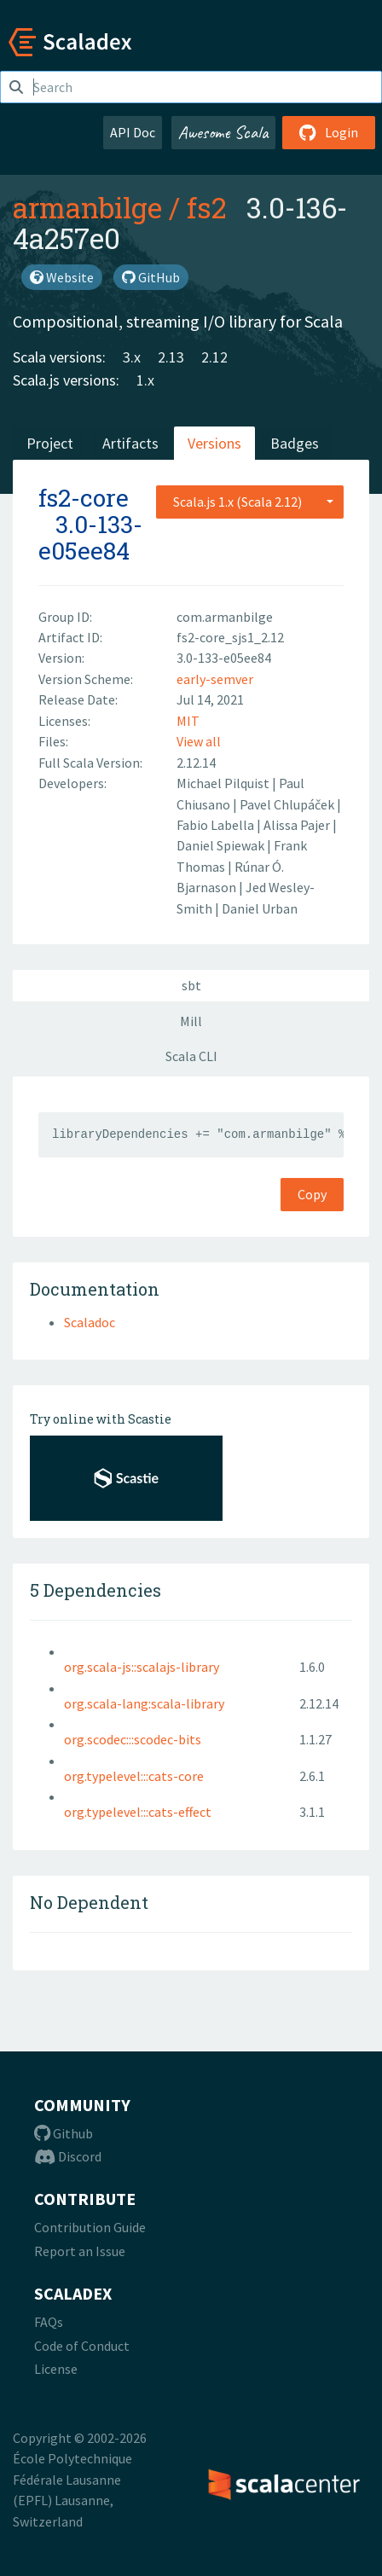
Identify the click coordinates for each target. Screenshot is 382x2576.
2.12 (214, 357)
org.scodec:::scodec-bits (132, 1739)
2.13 (171, 357)
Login (328, 132)
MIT (188, 720)
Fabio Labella (217, 824)
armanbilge (87, 207)
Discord (67, 2156)
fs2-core (83, 497)
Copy (312, 1194)
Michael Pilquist (224, 783)
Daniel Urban (260, 908)
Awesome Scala (223, 132)
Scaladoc (89, 1322)
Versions (214, 443)
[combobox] (250, 501)
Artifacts (130, 443)
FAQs (48, 2321)
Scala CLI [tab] (191, 1056)
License (56, 2368)
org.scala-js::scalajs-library (141, 1666)
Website (62, 277)
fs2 (206, 207)
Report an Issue (79, 2251)
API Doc (132, 132)
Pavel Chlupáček (288, 804)
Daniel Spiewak (222, 845)
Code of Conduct (82, 2345)
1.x (145, 380)
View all (199, 741)
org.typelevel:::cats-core (134, 1775)
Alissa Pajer (298, 824)
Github (63, 2133)
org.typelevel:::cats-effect (137, 1811)
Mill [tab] (191, 1021)
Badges (294, 443)
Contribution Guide (90, 2227)
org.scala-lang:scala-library (144, 1703)
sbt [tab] (191, 985)
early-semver (215, 679)
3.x (132, 357)
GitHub (151, 277)
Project (49, 443)
